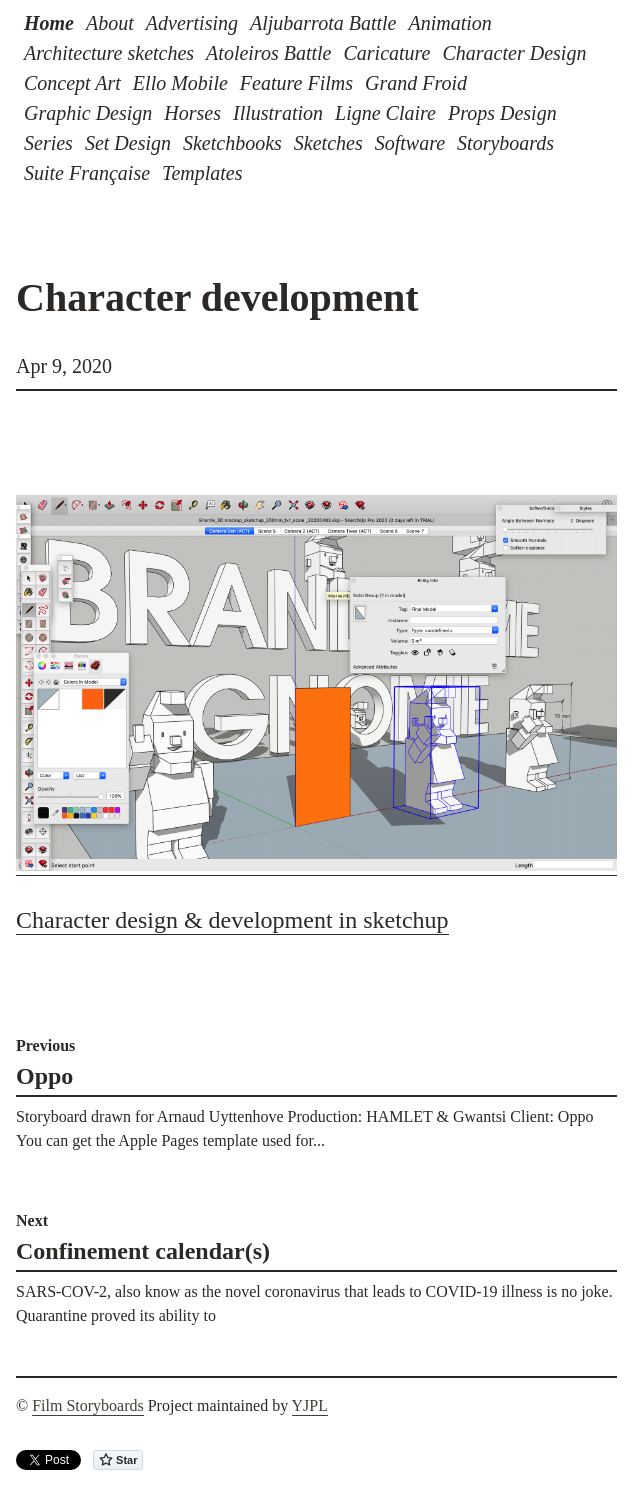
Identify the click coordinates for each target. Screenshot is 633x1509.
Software (410, 143)
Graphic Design (88, 113)
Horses (192, 113)
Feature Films (296, 83)
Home (49, 23)
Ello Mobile (180, 83)
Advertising (192, 23)
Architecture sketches (109, 53)
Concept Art (72, 83)
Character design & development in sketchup (232, 920)
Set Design (128, 143)
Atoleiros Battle (268, 53)
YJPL (310, 1405)
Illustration (278, 113)
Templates (202, 173)
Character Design (515, 53)
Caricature (386, 53)
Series (48, 143)
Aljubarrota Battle (323, 23)
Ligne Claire (385, 113)
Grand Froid (416, 83)
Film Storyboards (88, 1405)
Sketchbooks (232, 143)
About (110, 23)
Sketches (328, 143)
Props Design (502, 113)
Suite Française (87, 173)
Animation (449, 23)
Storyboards (505, 143)
